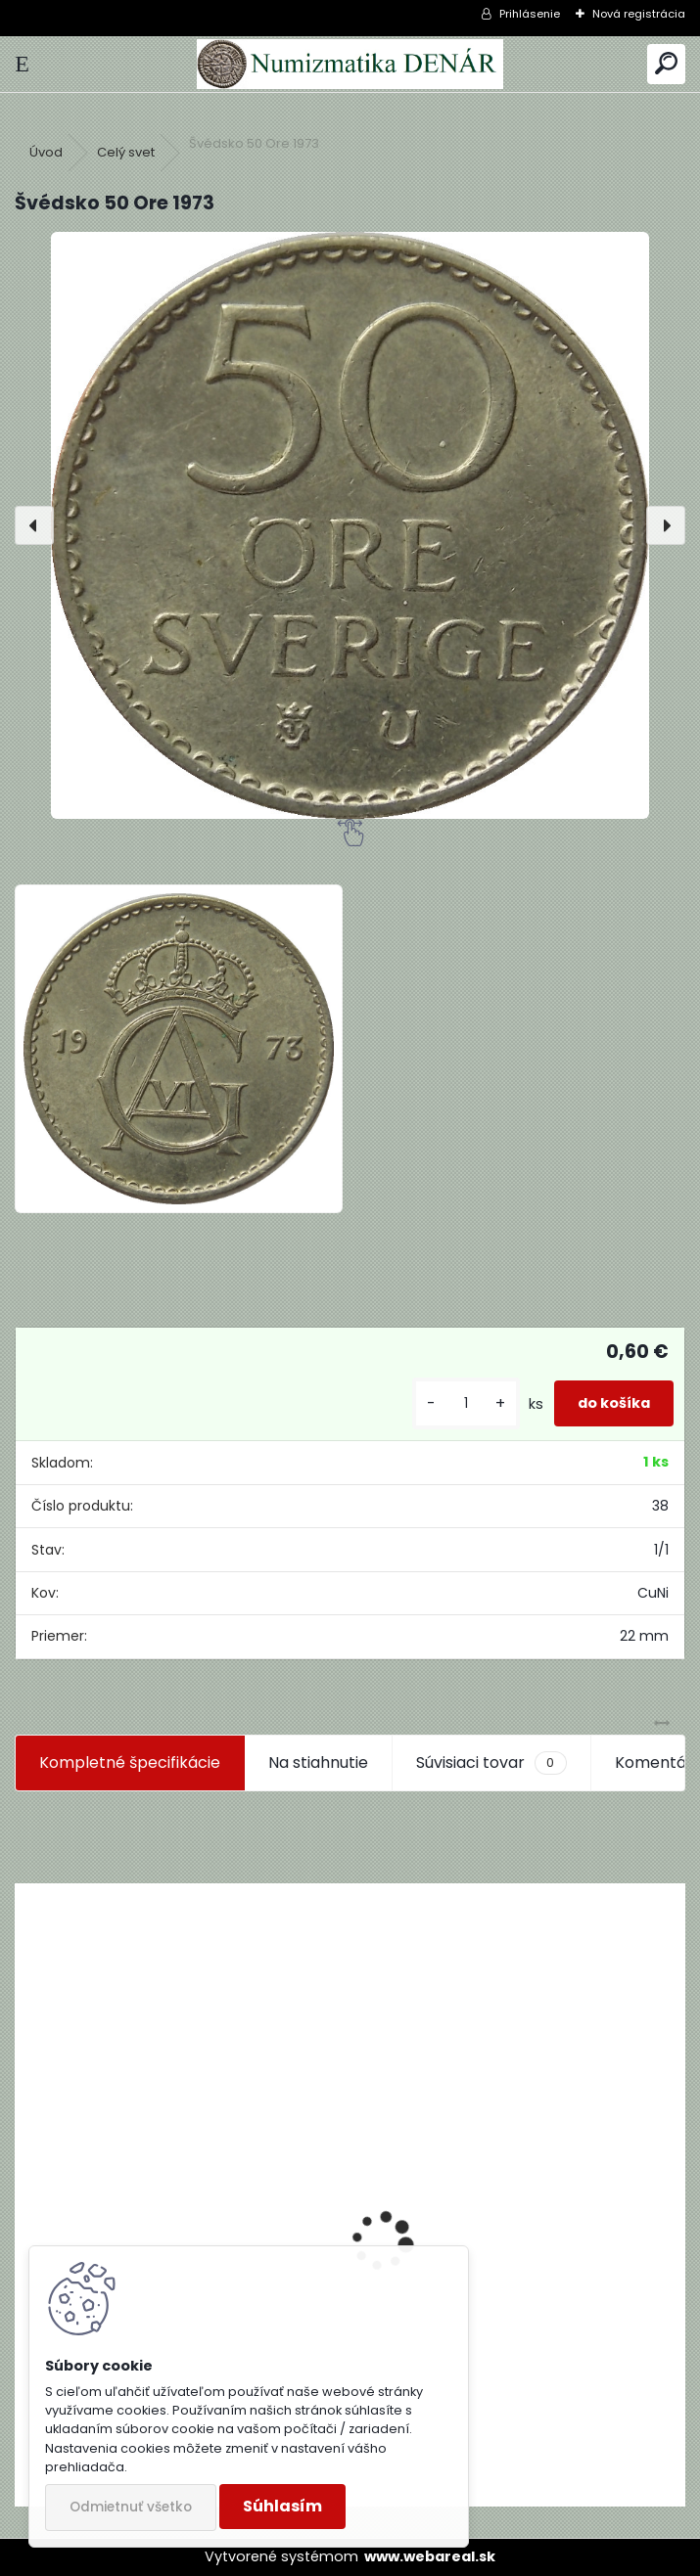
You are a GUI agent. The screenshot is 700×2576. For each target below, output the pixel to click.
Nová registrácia (638, 14)
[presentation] (34, 525)
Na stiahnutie (318, 1762)
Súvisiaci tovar (491, 1763)
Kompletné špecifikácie (129, 1762)
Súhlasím (282, 2506)
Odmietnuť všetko (131, 2507)
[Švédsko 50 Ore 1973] (350, 525)
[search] (666, 64)
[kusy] (466, 1403)
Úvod (46, 152)
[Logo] (349, 64)
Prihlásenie (529, 14)
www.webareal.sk (429, 2556)
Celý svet (126, 152)
